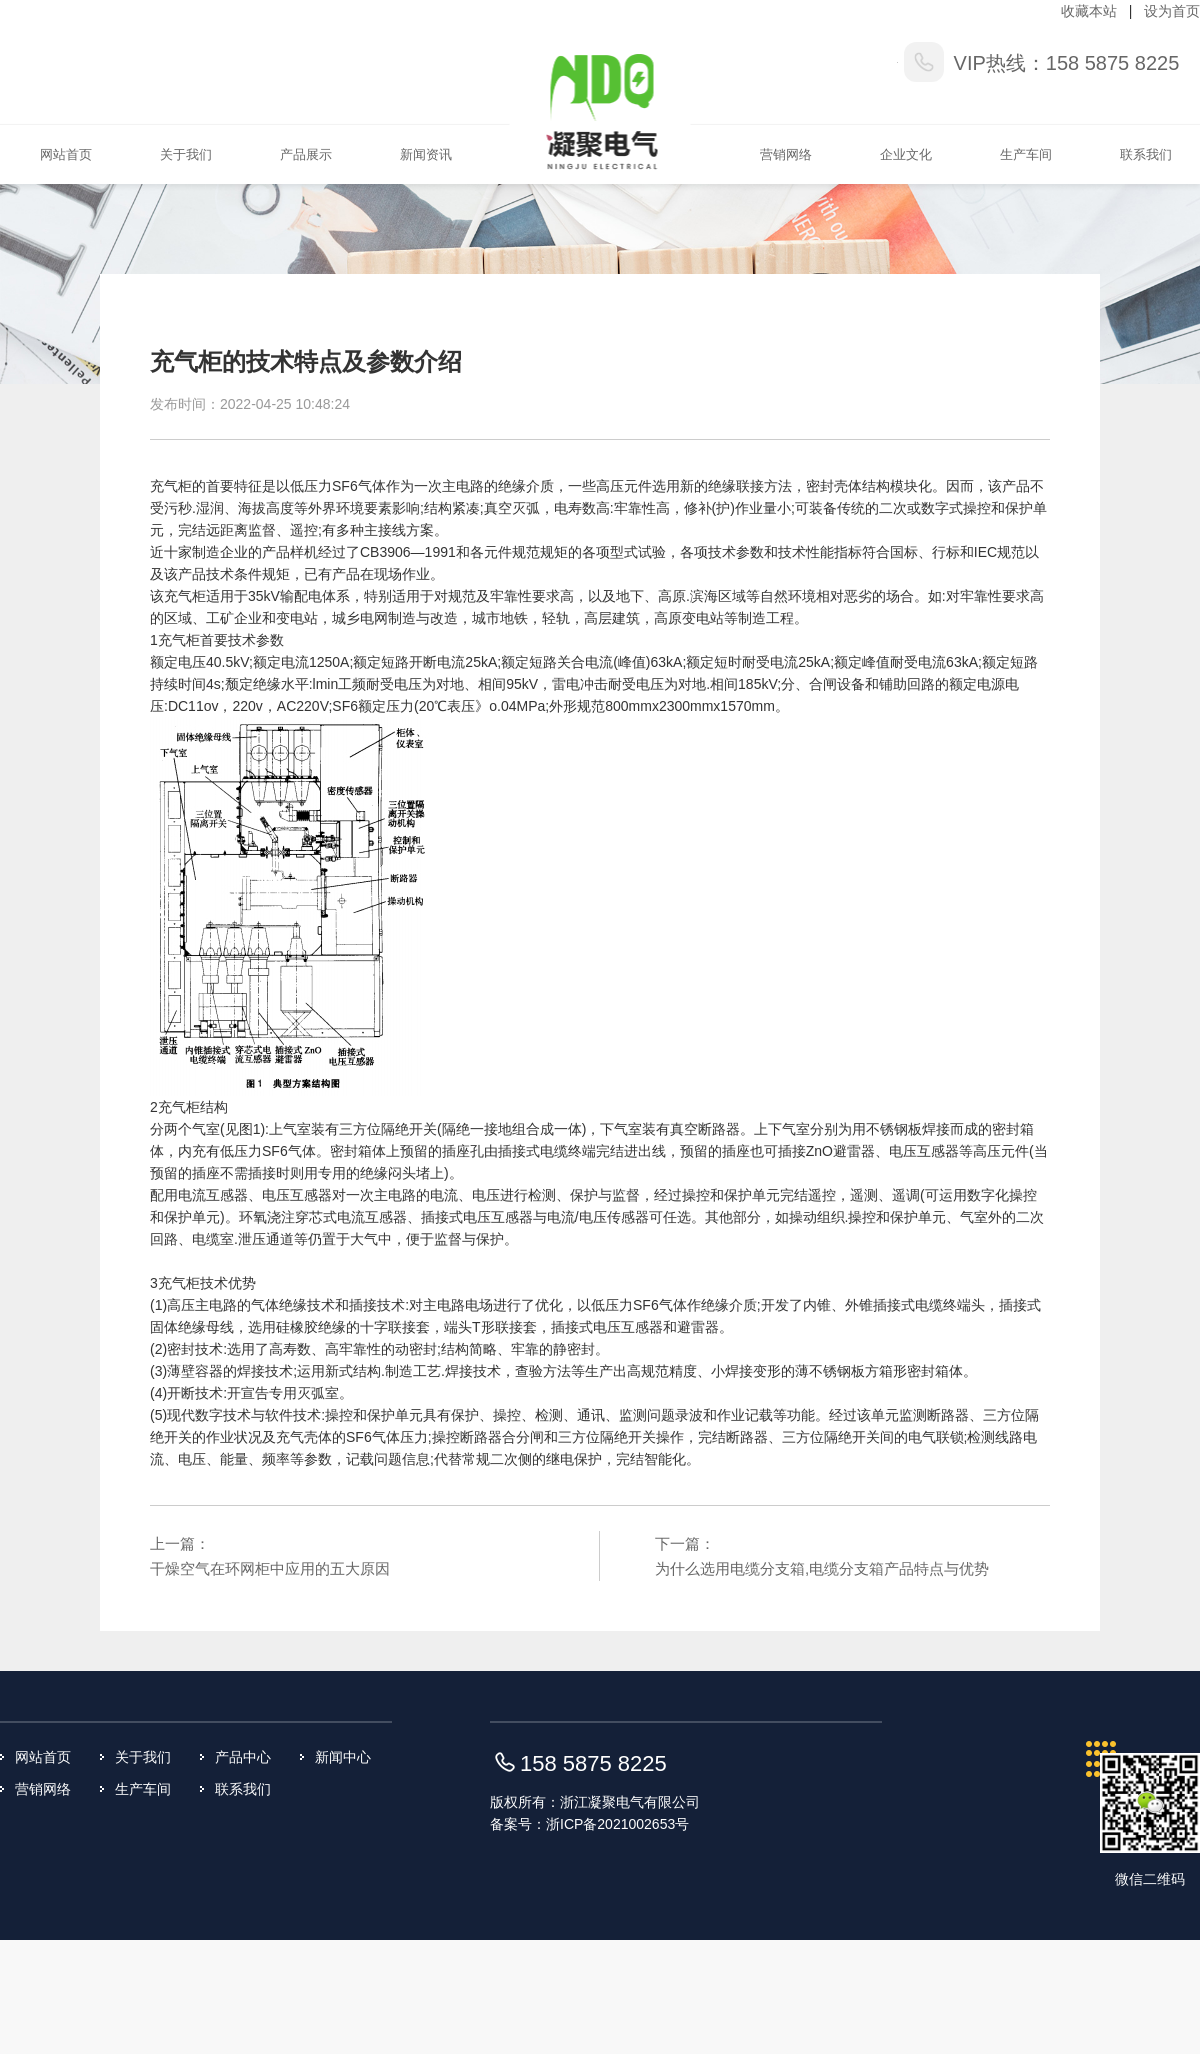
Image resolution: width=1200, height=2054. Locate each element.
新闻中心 (343, 1757)
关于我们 (186, 154)
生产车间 (1026, 154)
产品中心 (243, 1757)
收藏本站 (1089, 11)
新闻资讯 (426, 154)
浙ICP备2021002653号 (617, 1824)
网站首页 (66, 154)
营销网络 (786, 154)
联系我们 (1146, 154)
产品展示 (306, 154)
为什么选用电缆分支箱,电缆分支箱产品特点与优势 (822, 1568)
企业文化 (906, 154)
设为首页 (1172, 11)
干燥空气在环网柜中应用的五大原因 (270, 1568)
